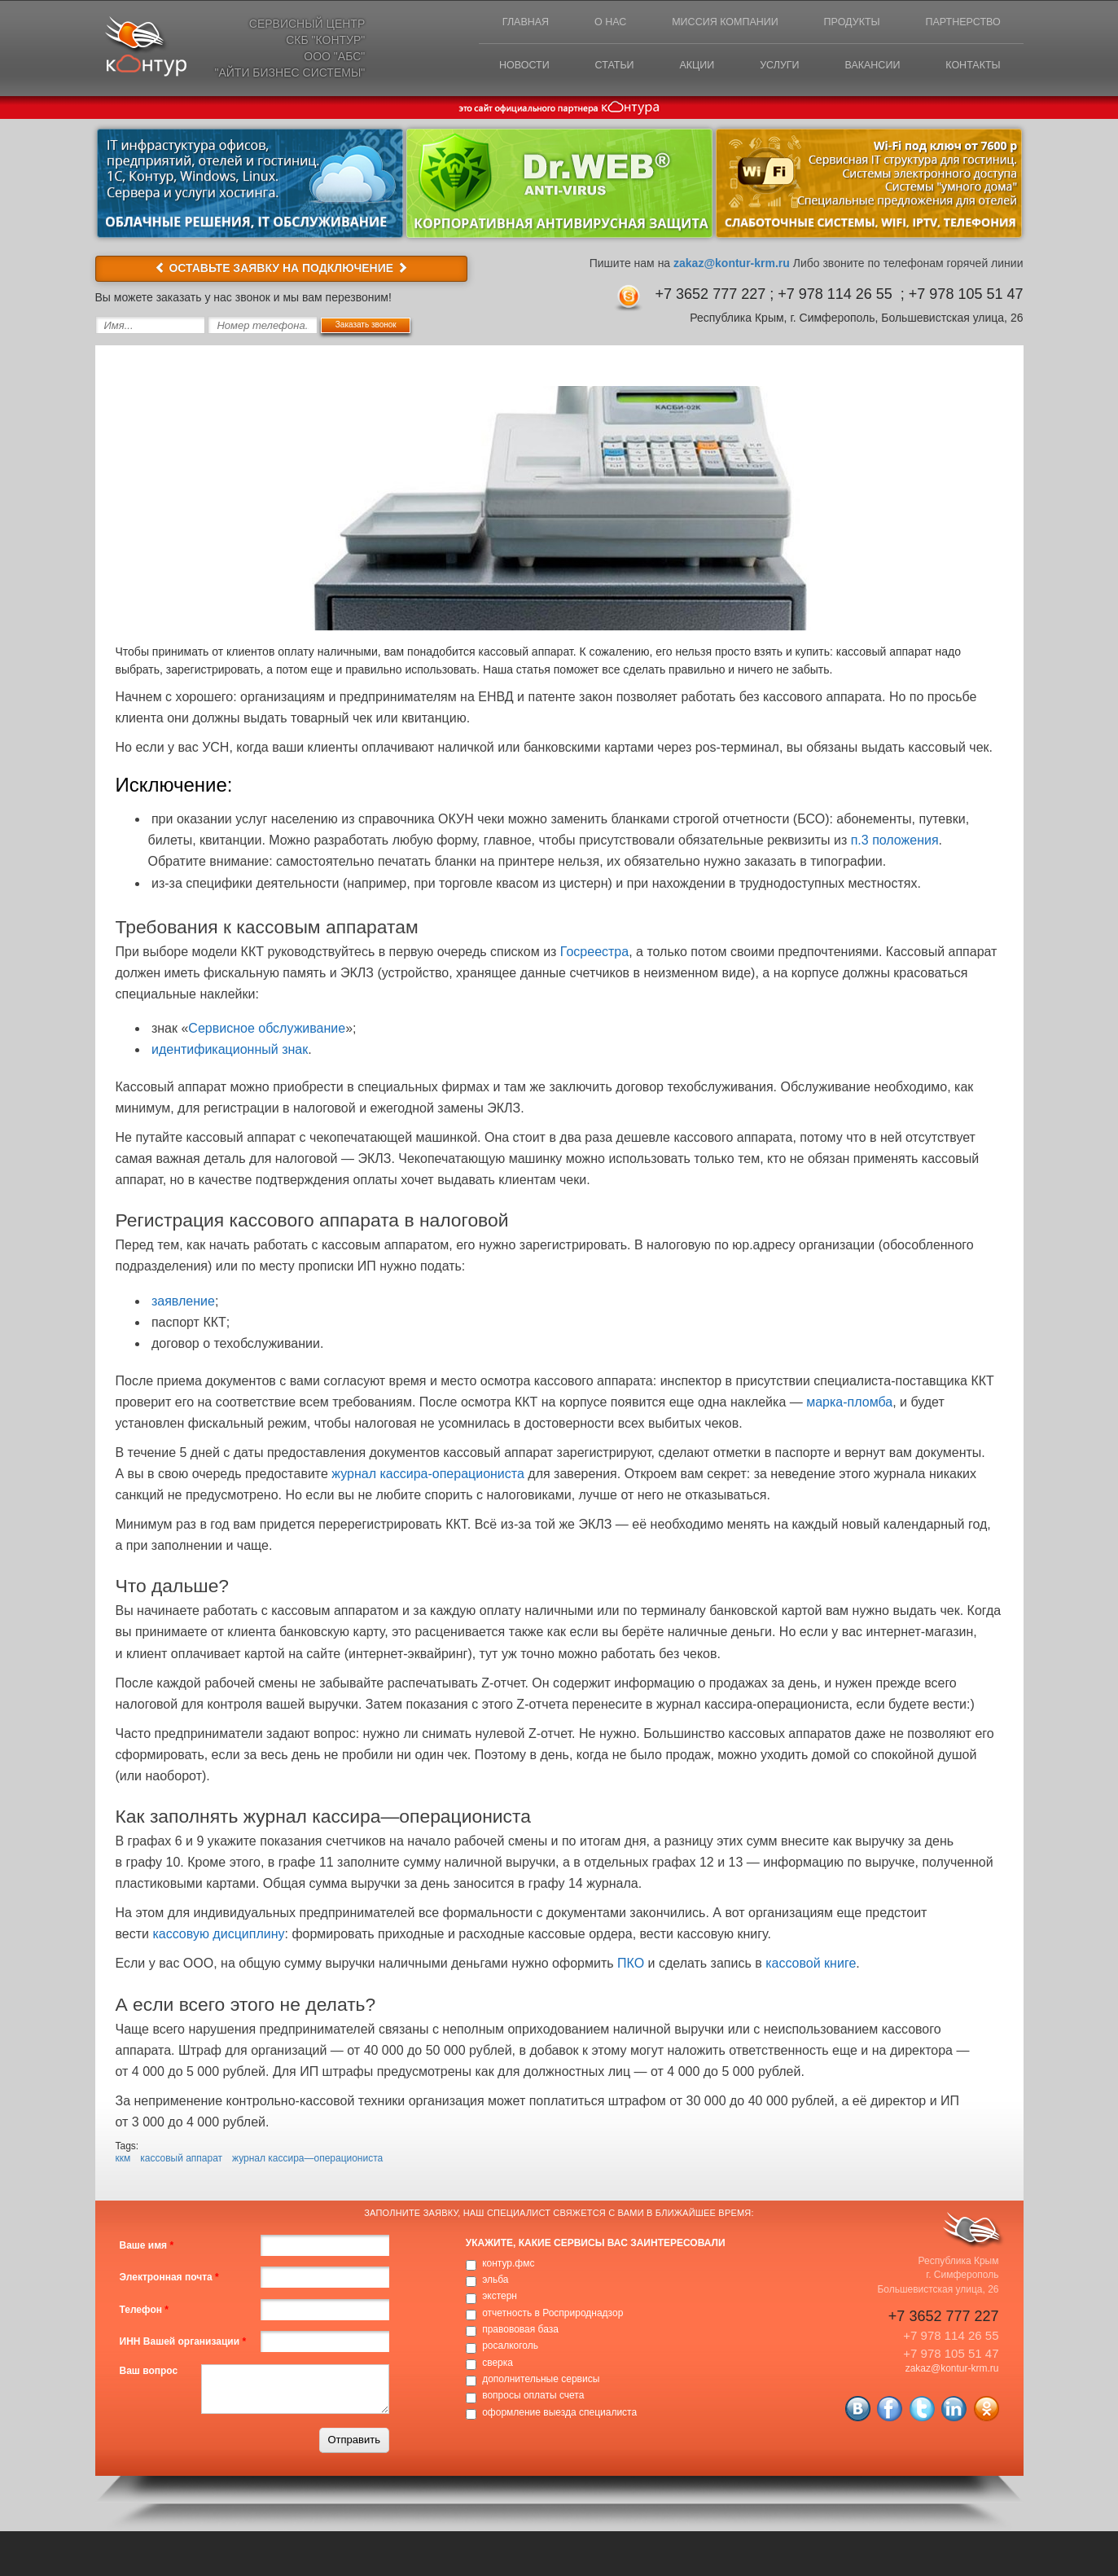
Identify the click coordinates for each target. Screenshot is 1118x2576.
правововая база (520, 2331)
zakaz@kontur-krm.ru (731, 264)
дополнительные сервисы (540, 2380)
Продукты (840, 24)
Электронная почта (169, 2279)
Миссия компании (705, 24)
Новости (486, 70)
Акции (672, 70)
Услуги (761, 70)
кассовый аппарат (181, 2160)
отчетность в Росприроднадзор (552, 2314)
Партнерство (959, 24)
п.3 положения (895, 842)
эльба (495, 2281)
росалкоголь (510, 2348)
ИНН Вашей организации (183, 2343)
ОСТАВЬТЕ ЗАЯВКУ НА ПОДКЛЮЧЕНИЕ (281, 269)
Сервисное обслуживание (266, 1030)
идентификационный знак (229, 1051)
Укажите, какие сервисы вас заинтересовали (596, 2245)
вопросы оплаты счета (533, 2397)
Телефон (144, 2311)
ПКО (630, 1966)
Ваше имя (147, 2247)
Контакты (968, 70)
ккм (123, 2160)
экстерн (499, 2298)
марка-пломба (849, 1404)
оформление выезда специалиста (559, 2414)
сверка (497, 2364)
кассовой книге (810, 1966)
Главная (491, 24)
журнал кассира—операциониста (307, 2160)
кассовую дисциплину (218, 1936)
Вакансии (862, 70)
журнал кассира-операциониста (427, 1475)
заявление (183, 1303)
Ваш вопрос (149, 2372)
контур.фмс (508, 2265)
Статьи (583, 70)
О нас (582, 24)
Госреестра (594, 953)
